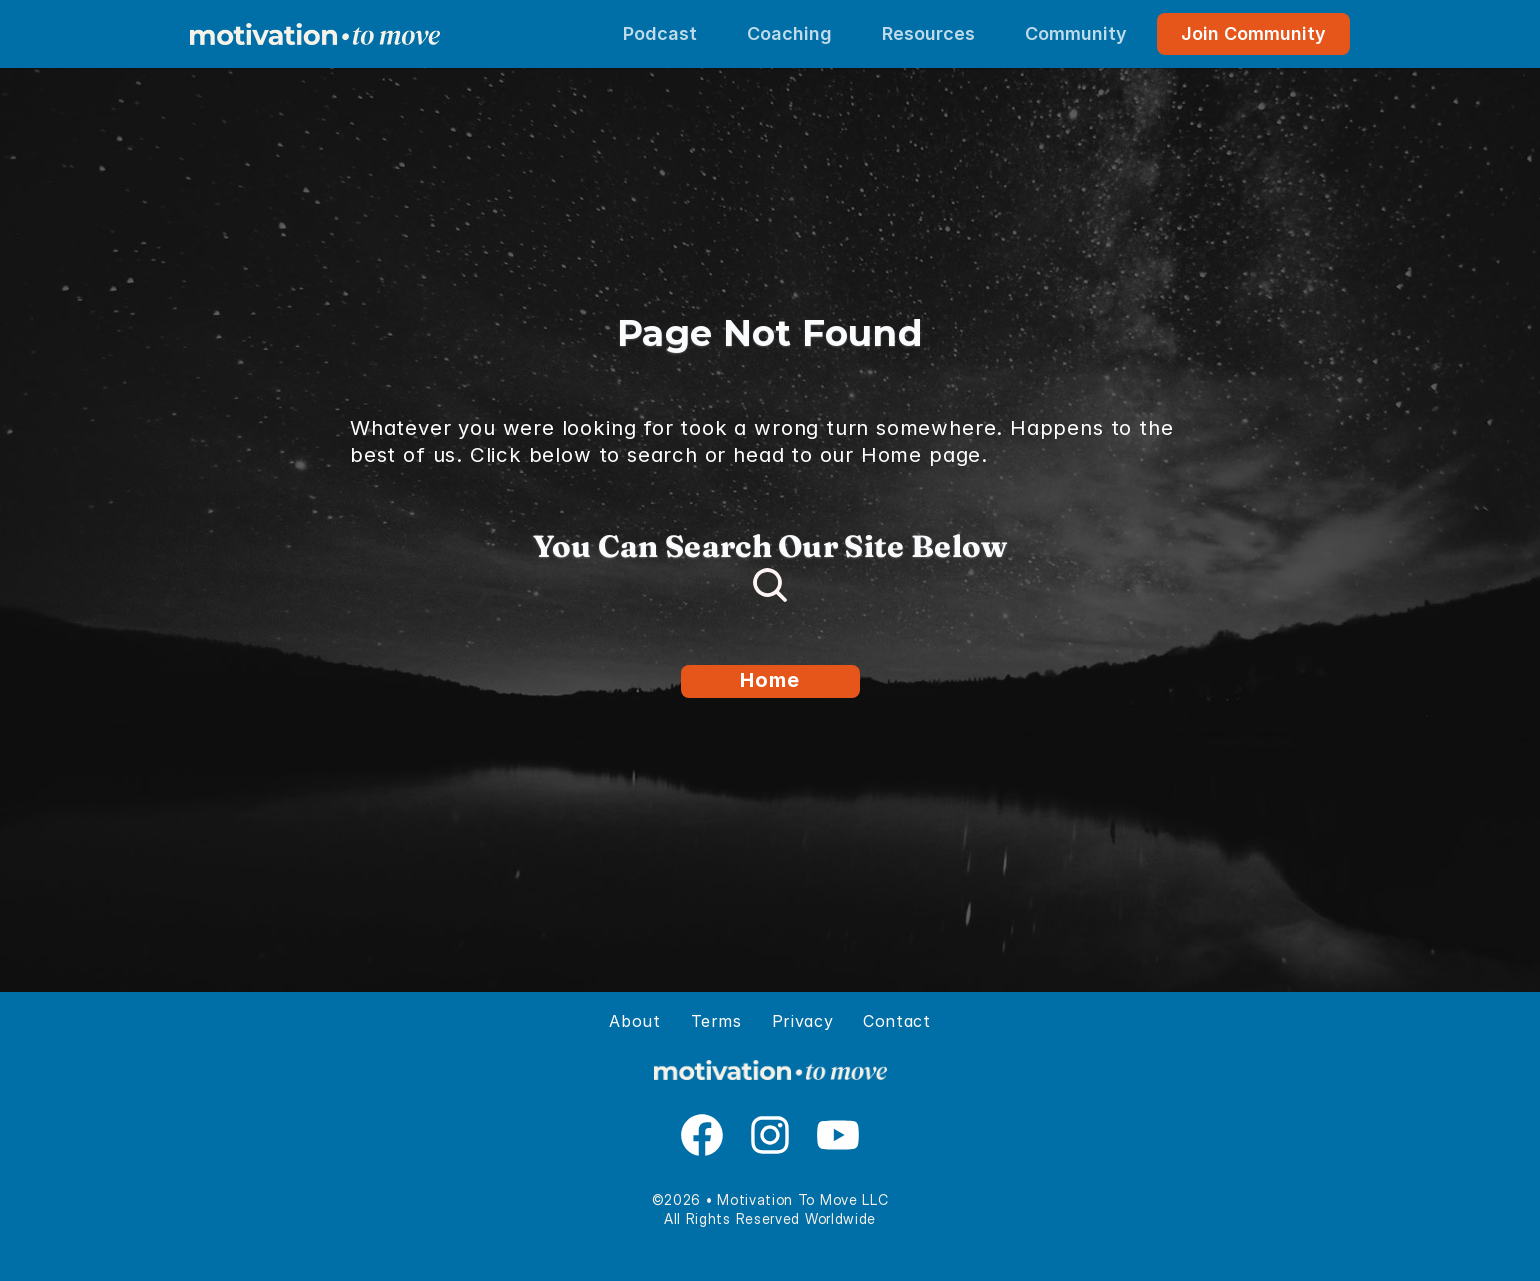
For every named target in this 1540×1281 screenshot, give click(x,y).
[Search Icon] (770, 585)
